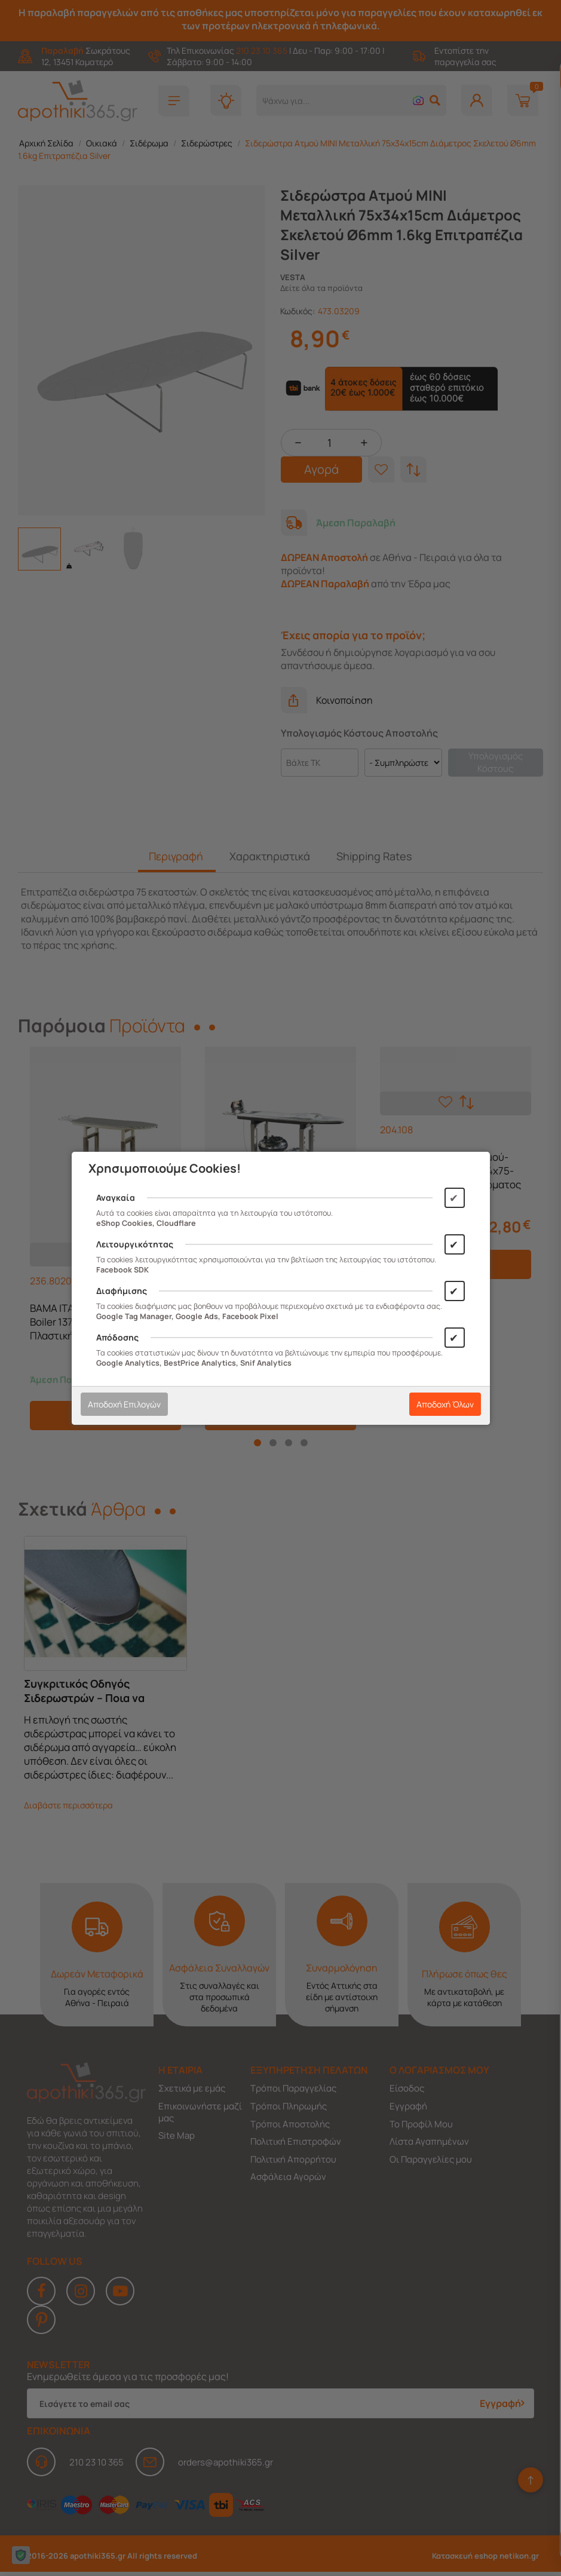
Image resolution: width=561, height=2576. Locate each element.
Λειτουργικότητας (134, 1244)
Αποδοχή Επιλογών (124, 1404)
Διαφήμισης (121, 1290)
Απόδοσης (117, 1337)
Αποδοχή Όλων (445, 1404)
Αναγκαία (115, 1197)
